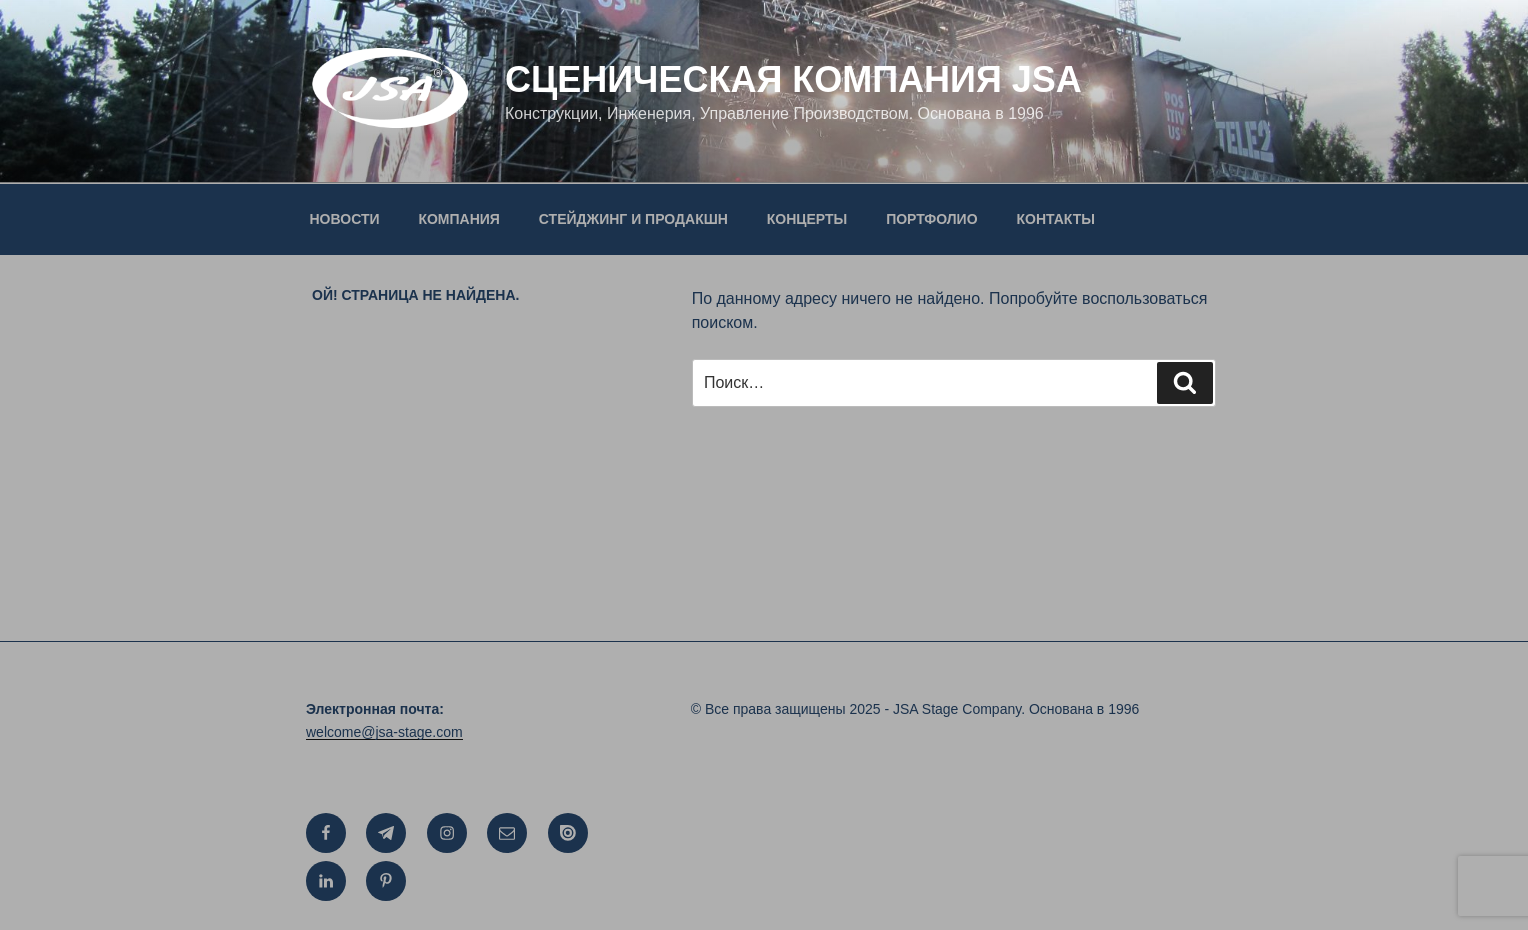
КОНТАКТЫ (1055, 219)
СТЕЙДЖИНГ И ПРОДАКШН (633, 219)
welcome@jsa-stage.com (384, 732)
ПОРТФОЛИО (931, 219)
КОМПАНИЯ (459, 219)
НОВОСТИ (345, 219)
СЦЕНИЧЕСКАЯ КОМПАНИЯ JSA (793, 79)
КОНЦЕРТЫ (807, 219)
